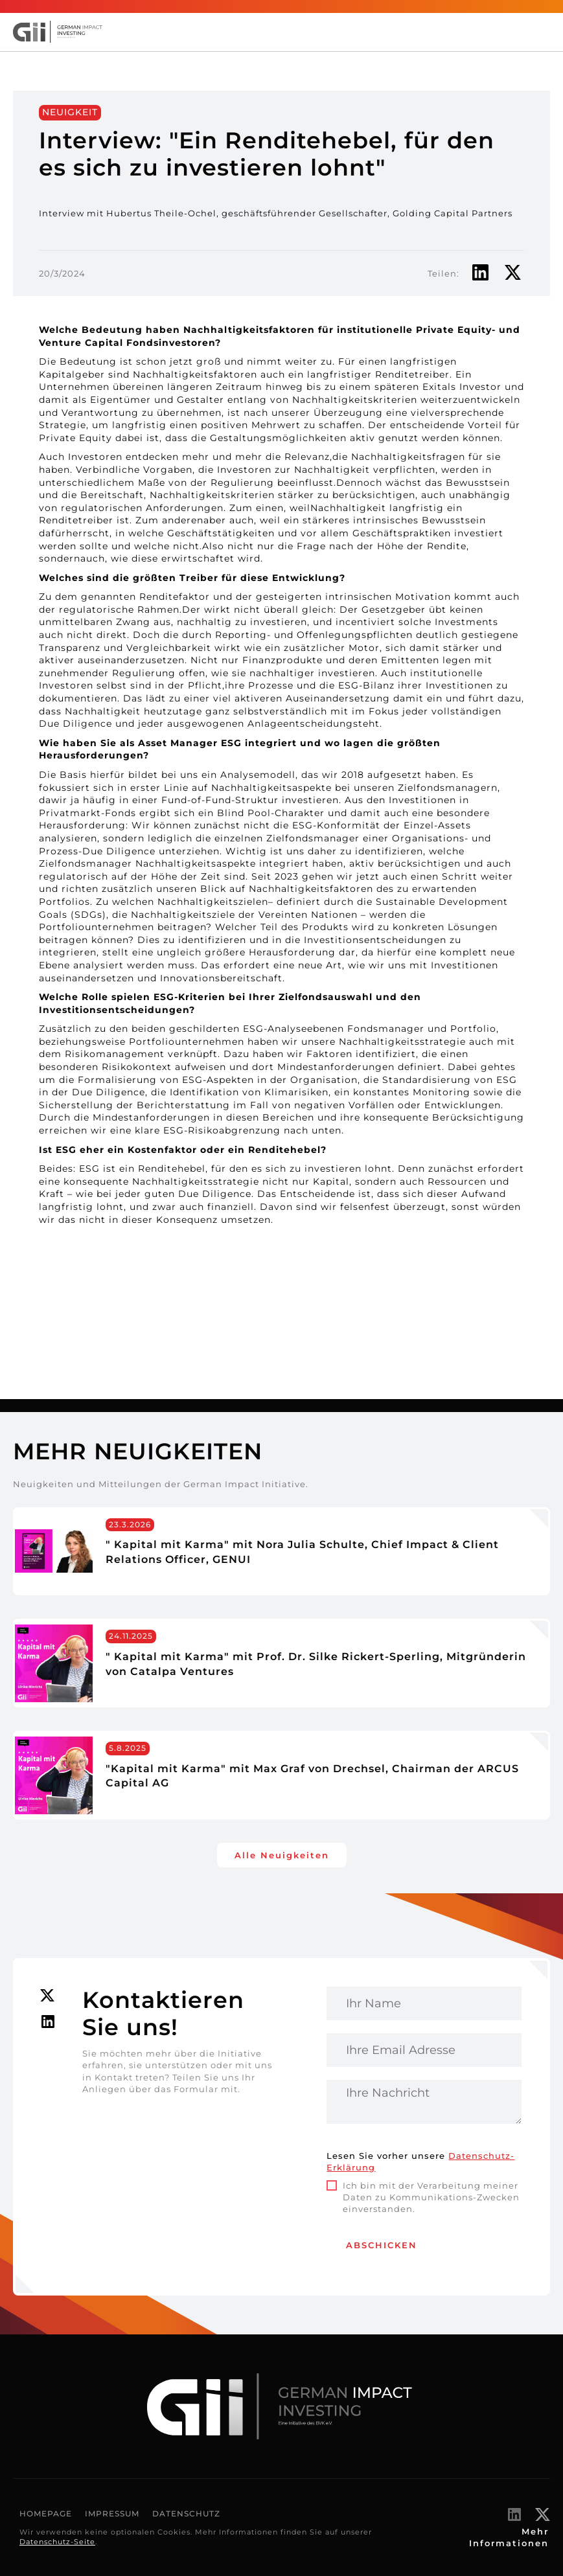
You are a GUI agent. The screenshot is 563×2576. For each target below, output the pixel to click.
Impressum (112, 2513)
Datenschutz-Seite (57, 2541)
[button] (543, 32)
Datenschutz (186, 2513)
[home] (65, 32)
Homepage (45, 2513)
